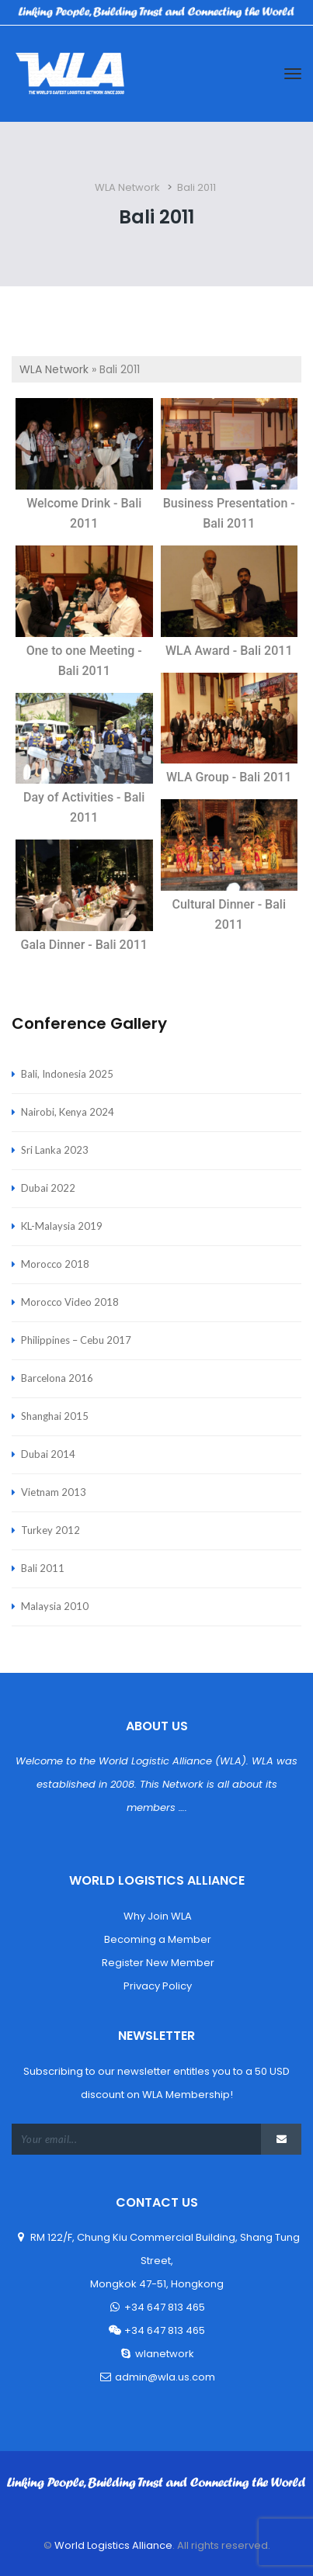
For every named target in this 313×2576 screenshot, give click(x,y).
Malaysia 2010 (55, 1606)
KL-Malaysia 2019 (62, 1226)
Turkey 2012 (50, 1530)
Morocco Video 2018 (70, 1302)
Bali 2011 (42, 1568)
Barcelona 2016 (57, 1378)
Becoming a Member (156, 1939)
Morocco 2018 (55, 1264)
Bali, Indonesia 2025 (67, 1074)
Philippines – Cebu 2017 (76, 1340)
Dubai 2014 (48, 1454)
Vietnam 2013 (53, 1492)
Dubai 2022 (48, 1188)
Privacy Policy (156, 1986)
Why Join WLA (156, 1916)
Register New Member (156, 1962)
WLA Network (54, 369)
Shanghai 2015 (55, 1416)
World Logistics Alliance (112, 2545)
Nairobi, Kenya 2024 (67, 1112)
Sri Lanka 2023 (55, 1150)
